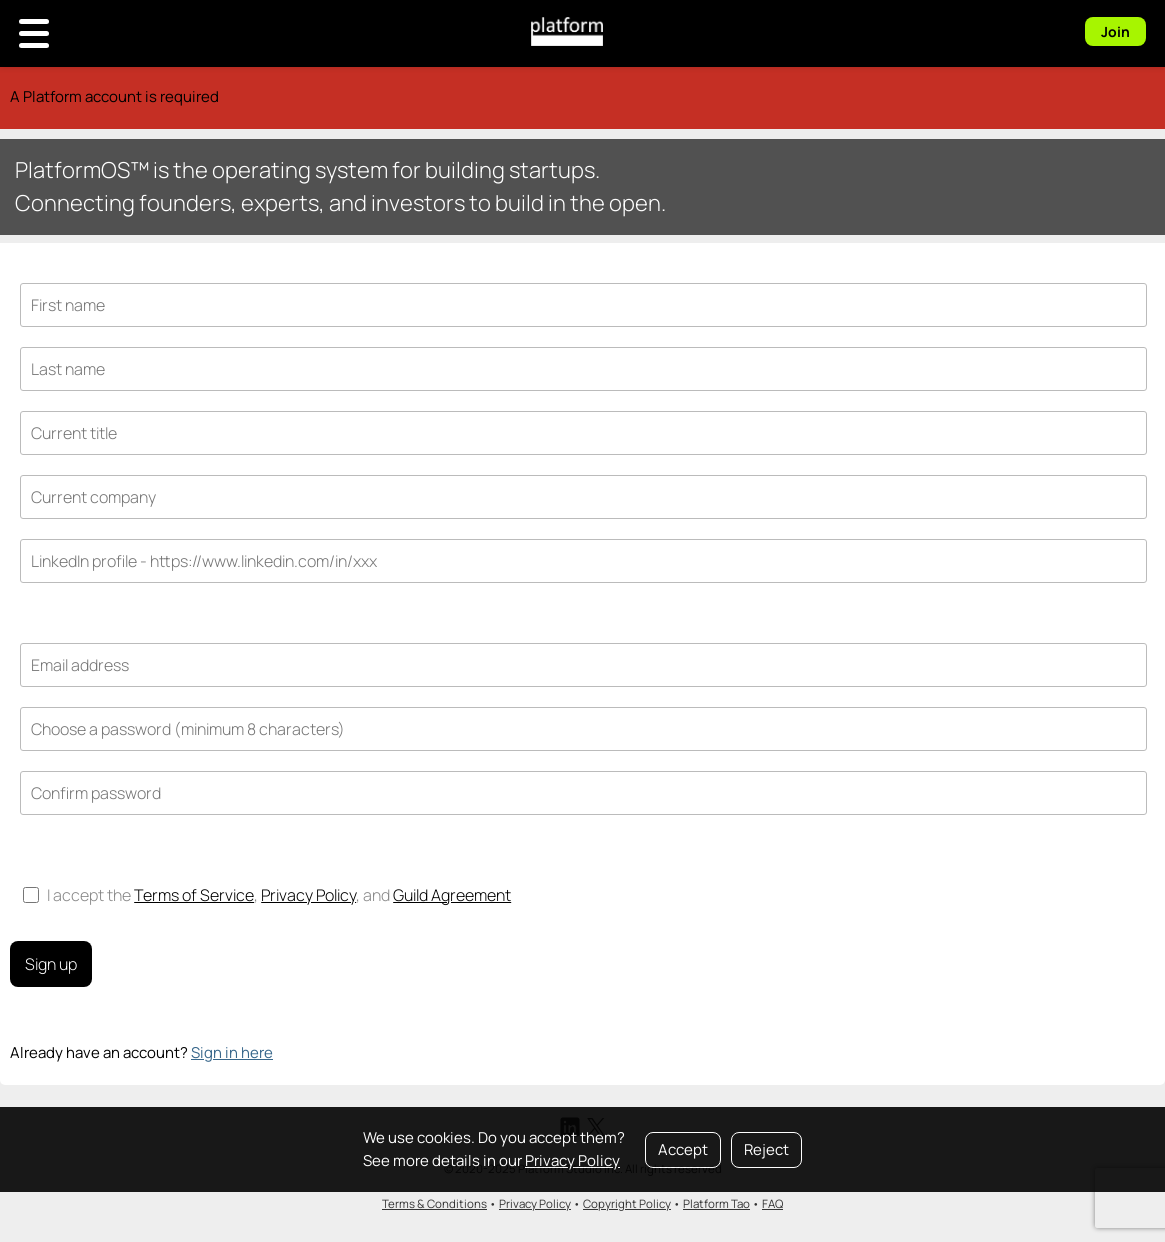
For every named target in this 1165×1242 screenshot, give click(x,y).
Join (1115, 31)
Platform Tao (716, 1203)
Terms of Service (194, 895)
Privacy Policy (572, 1160)
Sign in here (232, 1052)
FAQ (772, 1203)
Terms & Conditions (434, 1203)
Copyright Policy (627, 1203)
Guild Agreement (452, 895)
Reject (766, 1149)
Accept (683, 1149)
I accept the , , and (267, 895)
